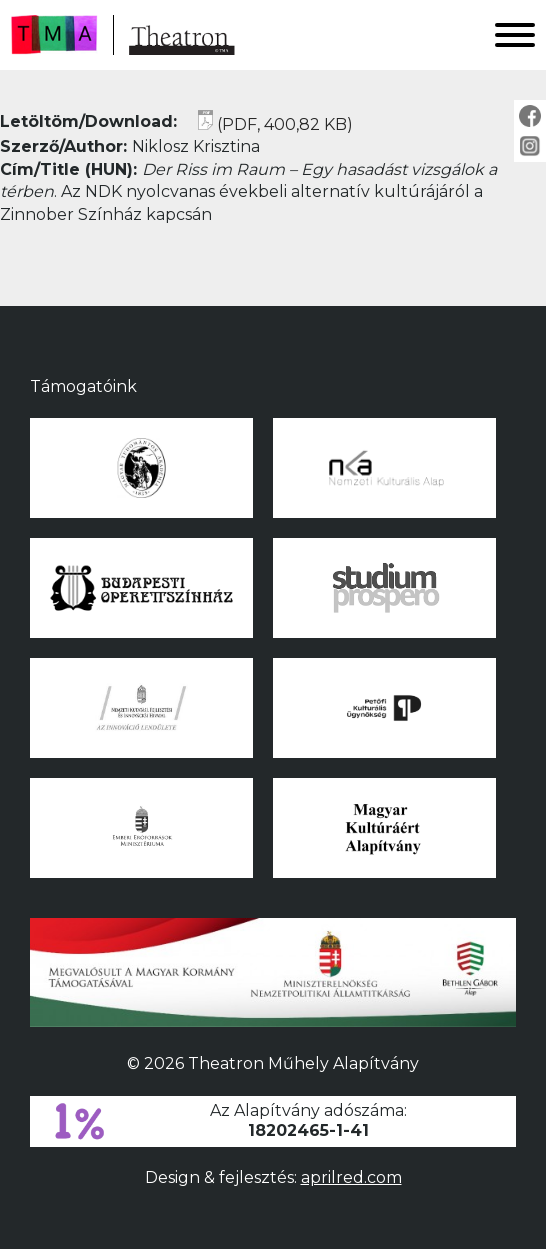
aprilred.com (351, 1177)
